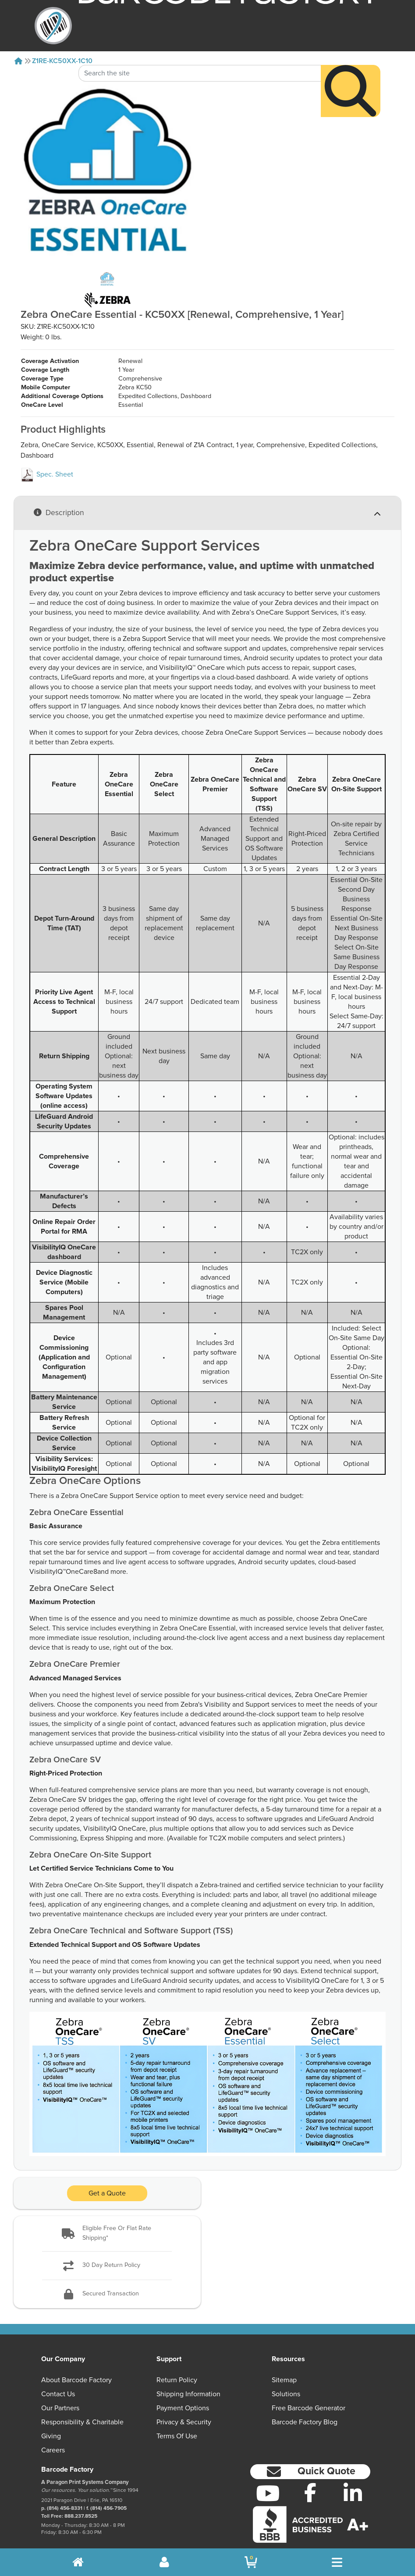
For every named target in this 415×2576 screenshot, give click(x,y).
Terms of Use (176, 2417)
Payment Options (182, 2389)
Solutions (286, 2375)
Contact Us (58, 2375)
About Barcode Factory (76, 2361)
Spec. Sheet (47, 455)
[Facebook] (310, 2473)
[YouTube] (268, 2474)
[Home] (18, 60)
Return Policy (176, 2361)
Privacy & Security (183, 2403)
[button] (107, 2215)
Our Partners (60, 2389)
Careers (53, 2431)
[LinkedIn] (352, 2474)
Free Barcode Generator (308, 2389)
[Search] (350, 66)
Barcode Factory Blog (304, 2403)
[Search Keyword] (200, 48)
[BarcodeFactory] (53, 25)
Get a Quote (107, 2174)
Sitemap (284, 2361)
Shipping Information (188, 2375)
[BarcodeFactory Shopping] (251, 2562)
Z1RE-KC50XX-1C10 (62, 60)
